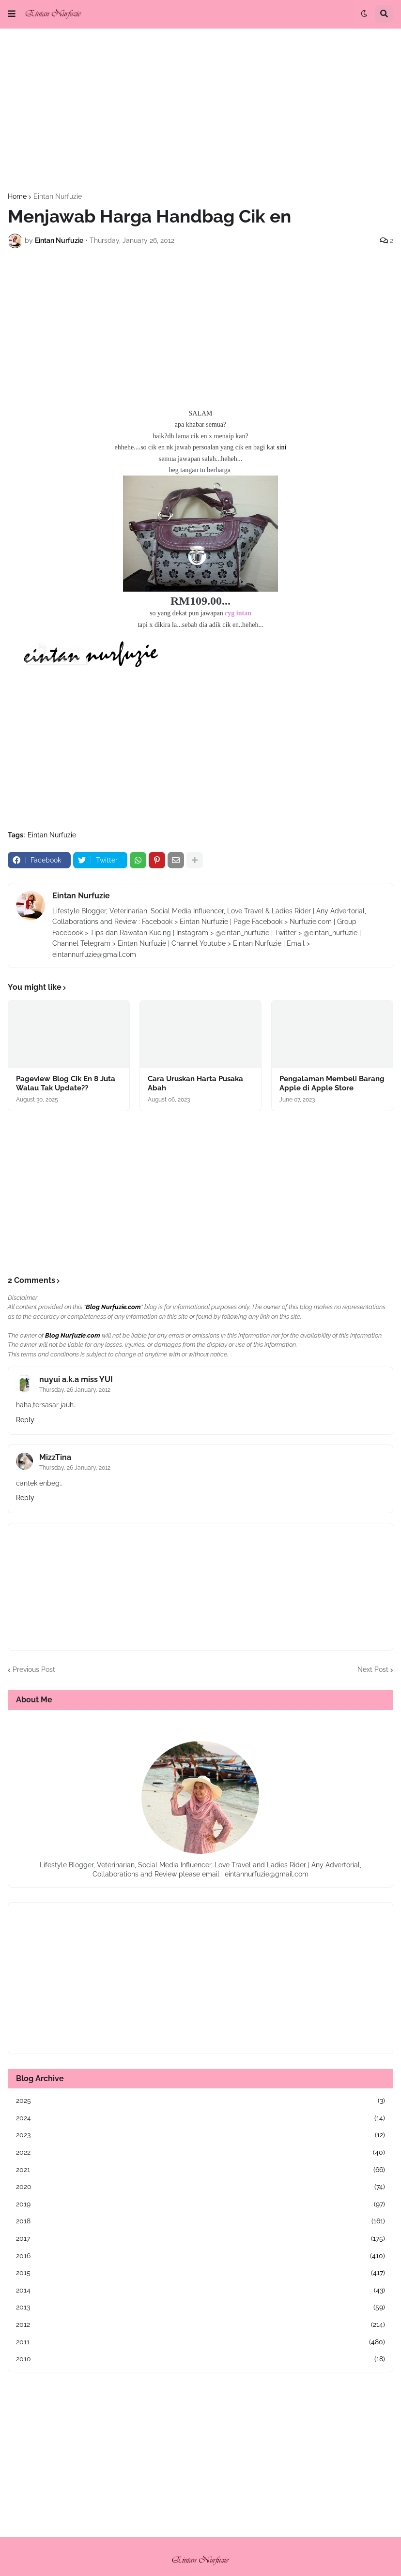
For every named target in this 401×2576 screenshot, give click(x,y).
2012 (200, 2325)
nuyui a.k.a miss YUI (76, 1379)
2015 (200, 2273)
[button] (11, 14)
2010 (200, 2359)
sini (281, 447)
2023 (200, 2135)
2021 (200, 2170)
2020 (200, 2187)
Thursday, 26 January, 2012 (74, 1389)
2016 (200, 2256)
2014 (200, 2290)
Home (17, 196)
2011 (200, 2342)
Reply (25, 1420)
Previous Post (34, 1669)
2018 (200, 2221)
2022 (200, 2153)
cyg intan (238, 613)
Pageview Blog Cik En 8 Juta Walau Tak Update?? (65, 1083)
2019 (200, 2204)
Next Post (372, 1669)
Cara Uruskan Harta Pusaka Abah (195, 1083)
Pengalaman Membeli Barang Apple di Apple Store (332, 1083)
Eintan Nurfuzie (57, 196)
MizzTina (55, 1457)
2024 (200, 2118)
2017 (200, 2239)
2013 (200, 2307)
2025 (200, 2101)
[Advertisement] (200, 111)
